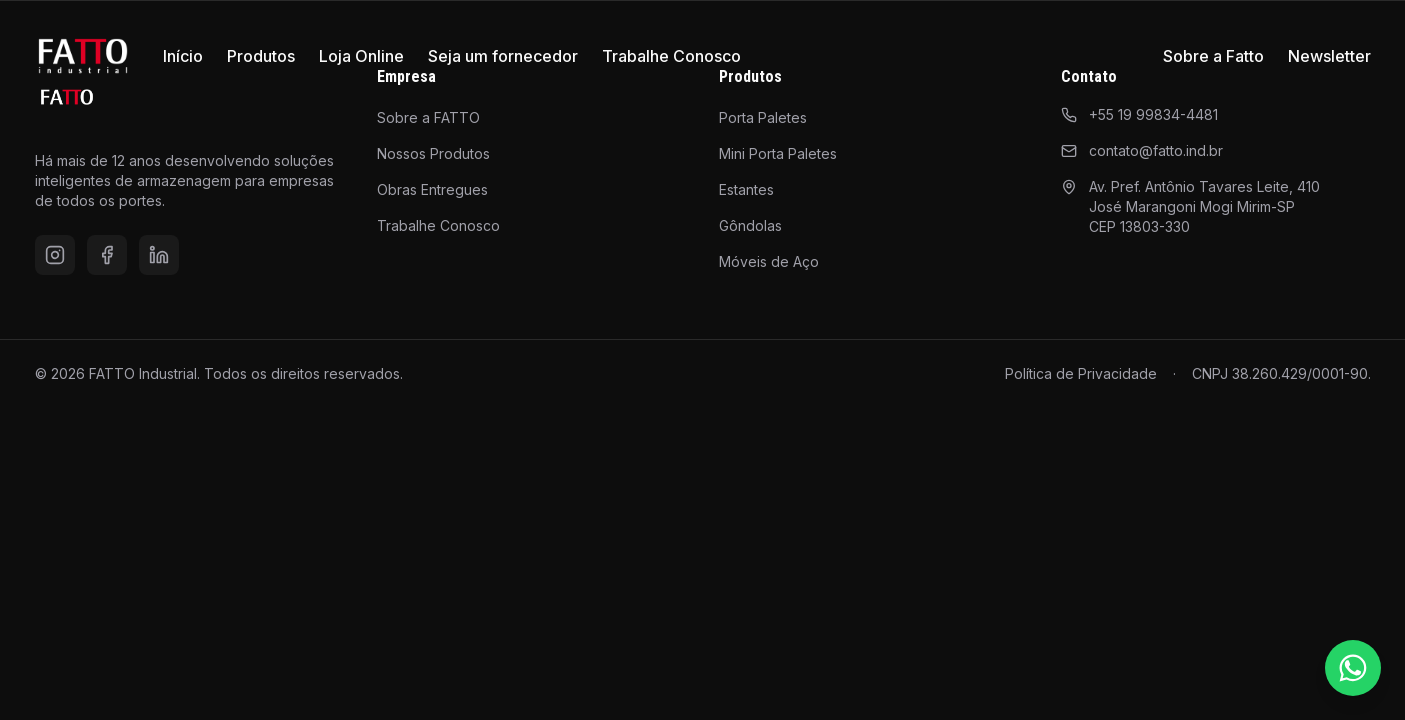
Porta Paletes (763, 117)
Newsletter (1329, 56)
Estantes (746, 189)
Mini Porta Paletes (778, 153)
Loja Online (361, 56)
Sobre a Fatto (1213, 56)
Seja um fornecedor (503, 56)
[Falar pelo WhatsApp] (1353, 668)
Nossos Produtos (433, 153)
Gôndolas (750, 225)
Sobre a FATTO (428, 117)
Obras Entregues (432, 189)
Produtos (261, 56)
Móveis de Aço (769, 261)
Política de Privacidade (1081, 373)
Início (183, 56)
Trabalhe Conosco (671, 56)
